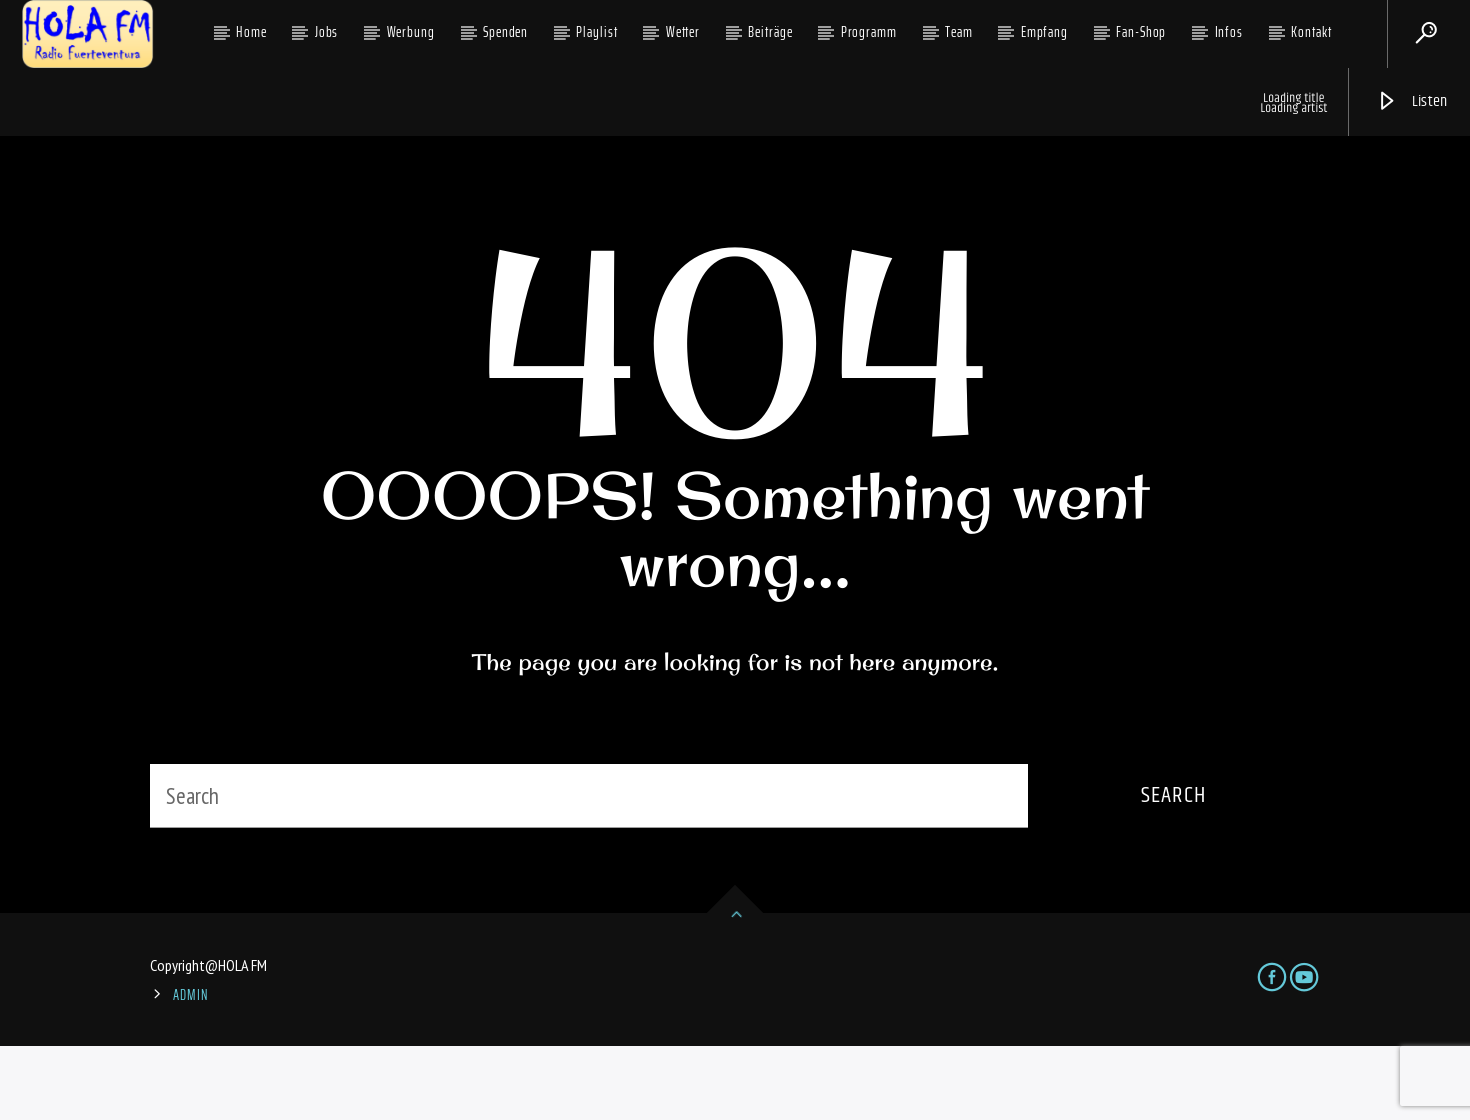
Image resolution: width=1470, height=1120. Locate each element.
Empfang (1044, 32)
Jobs (327, 32)
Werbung (411, 32)
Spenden (505, 32)
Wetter (683, 32)
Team (959, 32)
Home (251, 32)
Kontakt (1311, 32)
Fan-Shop (1141, 32)
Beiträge (770, 32)
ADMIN (191, 1069)
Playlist (596, 32)
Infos (1229, 32)
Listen (1412, 101)
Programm (869, 32)
